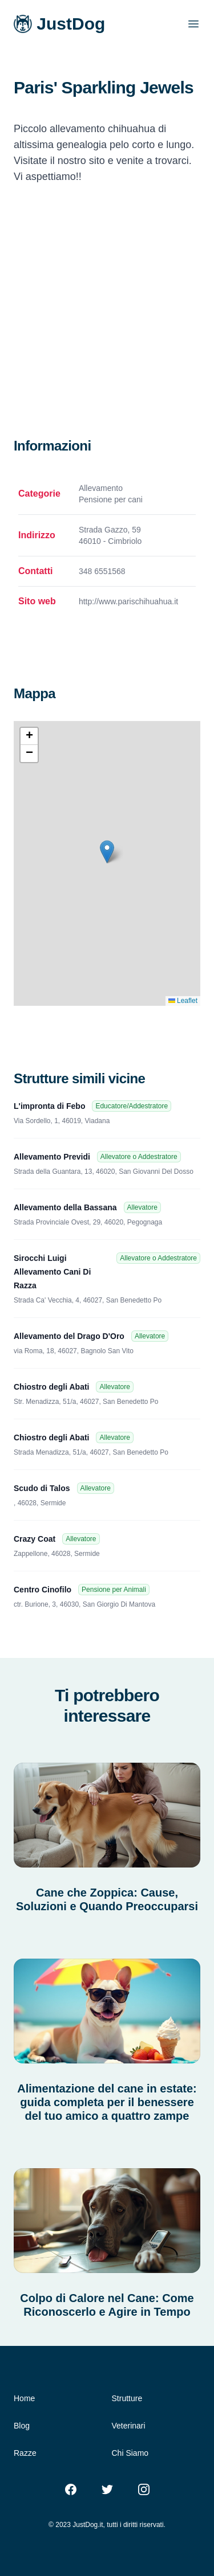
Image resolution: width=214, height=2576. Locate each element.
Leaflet (182, 1001)
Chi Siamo (130, 2453)
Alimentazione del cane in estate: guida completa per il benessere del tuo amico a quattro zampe (107, 2102)
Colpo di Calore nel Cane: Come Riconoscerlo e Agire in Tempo (107, 2305)
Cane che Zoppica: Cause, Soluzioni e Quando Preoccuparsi (107, 1899)
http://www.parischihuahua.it (128, 601)
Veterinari (129, 2425)
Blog (22, 2425)
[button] (107, 851)
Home (24, 2398)
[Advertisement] (107, 324)
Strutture (127, 2398)
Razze (25, 2453)
